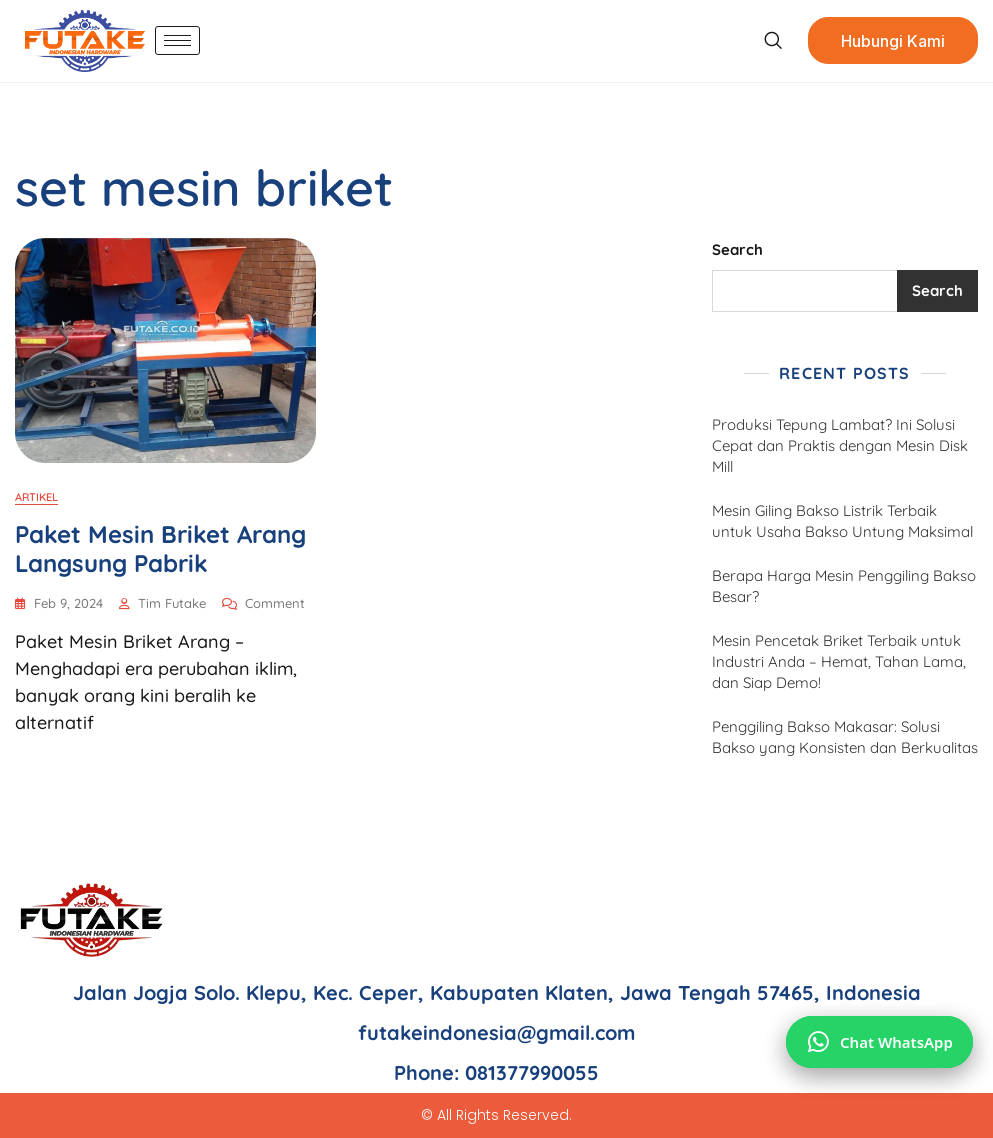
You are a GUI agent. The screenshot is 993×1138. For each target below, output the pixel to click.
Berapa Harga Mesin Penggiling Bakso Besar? (844, 586)
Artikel (36, 497)
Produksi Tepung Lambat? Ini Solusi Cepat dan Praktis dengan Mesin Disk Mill (840, 445)
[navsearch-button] (772, 41)
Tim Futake (172, 603)
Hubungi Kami (893, 41)
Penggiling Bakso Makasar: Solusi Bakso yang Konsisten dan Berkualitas (845, 737)
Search (737, 249)
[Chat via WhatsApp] (879, 1042)
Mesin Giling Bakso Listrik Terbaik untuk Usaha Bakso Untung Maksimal (842, 521)
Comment (275, 602)
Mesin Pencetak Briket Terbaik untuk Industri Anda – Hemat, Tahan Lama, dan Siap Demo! (839, 661)
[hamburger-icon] (177, 40)
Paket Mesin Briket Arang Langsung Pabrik (160, 548)
